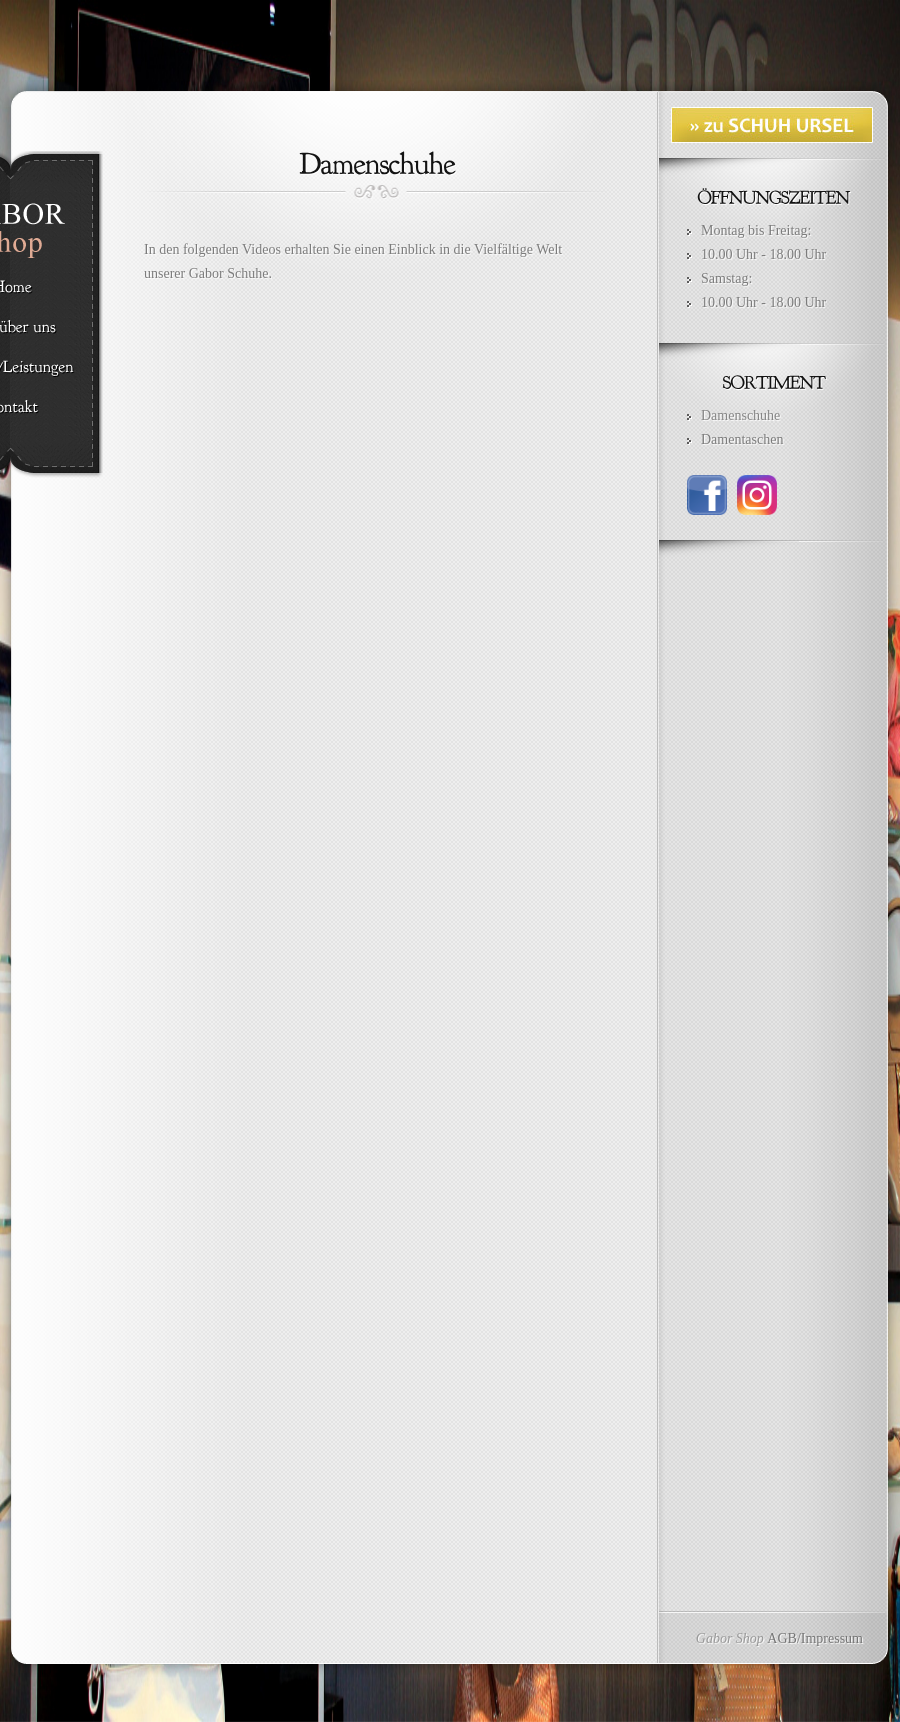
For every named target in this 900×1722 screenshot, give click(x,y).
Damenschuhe (740, 415)
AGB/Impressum (815, 1638)
